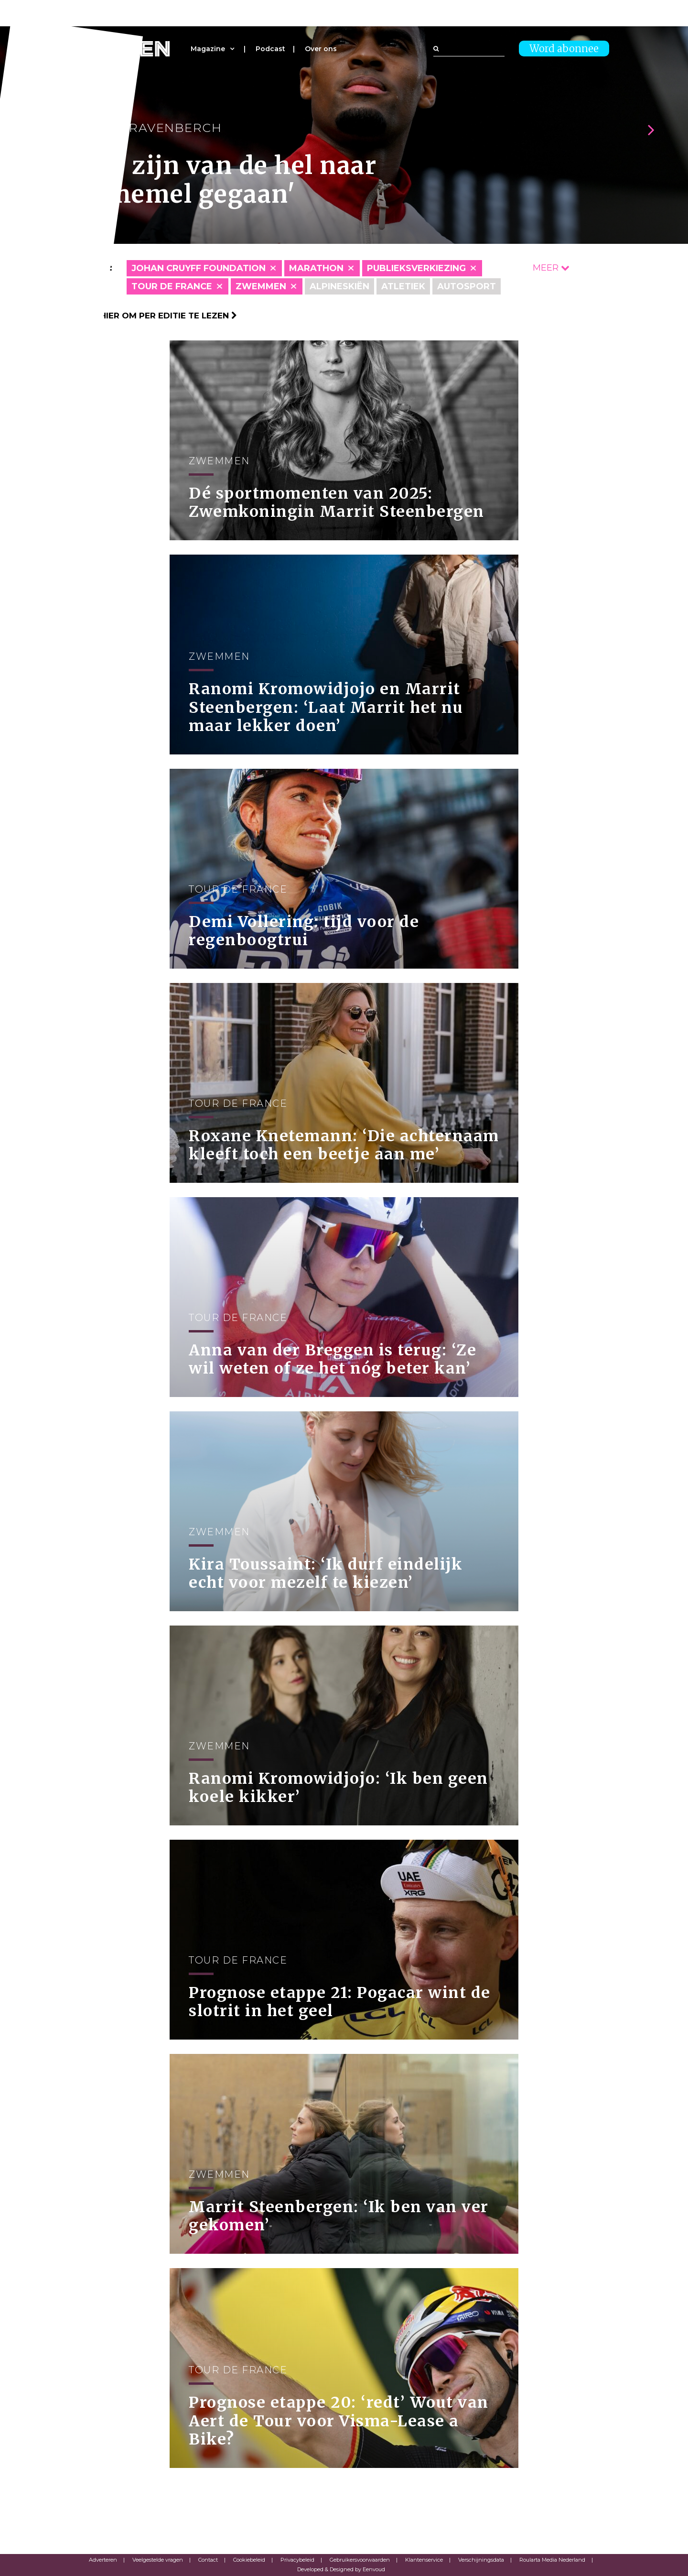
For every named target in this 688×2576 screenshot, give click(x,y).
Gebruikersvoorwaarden (360, 2559)
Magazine (208, 48)
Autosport (466, 286)
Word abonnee (564, 49)
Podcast (270, 48)
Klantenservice (424, 2559)
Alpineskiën (339, 286)
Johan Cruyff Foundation (198, 268)
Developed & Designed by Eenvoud (341, 2569)
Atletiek (403, 286)
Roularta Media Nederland (552, 2559)
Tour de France (171, 286)
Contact (208, 2559)
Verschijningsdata (481, 2559)
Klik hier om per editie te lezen (158, 315)
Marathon (316, 268)
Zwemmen (261, 286)
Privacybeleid (297, 2559)
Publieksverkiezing (416, 268)
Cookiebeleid (249, 2559)
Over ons (321, 48)
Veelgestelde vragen (157, 2559)
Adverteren (103, 2559)
